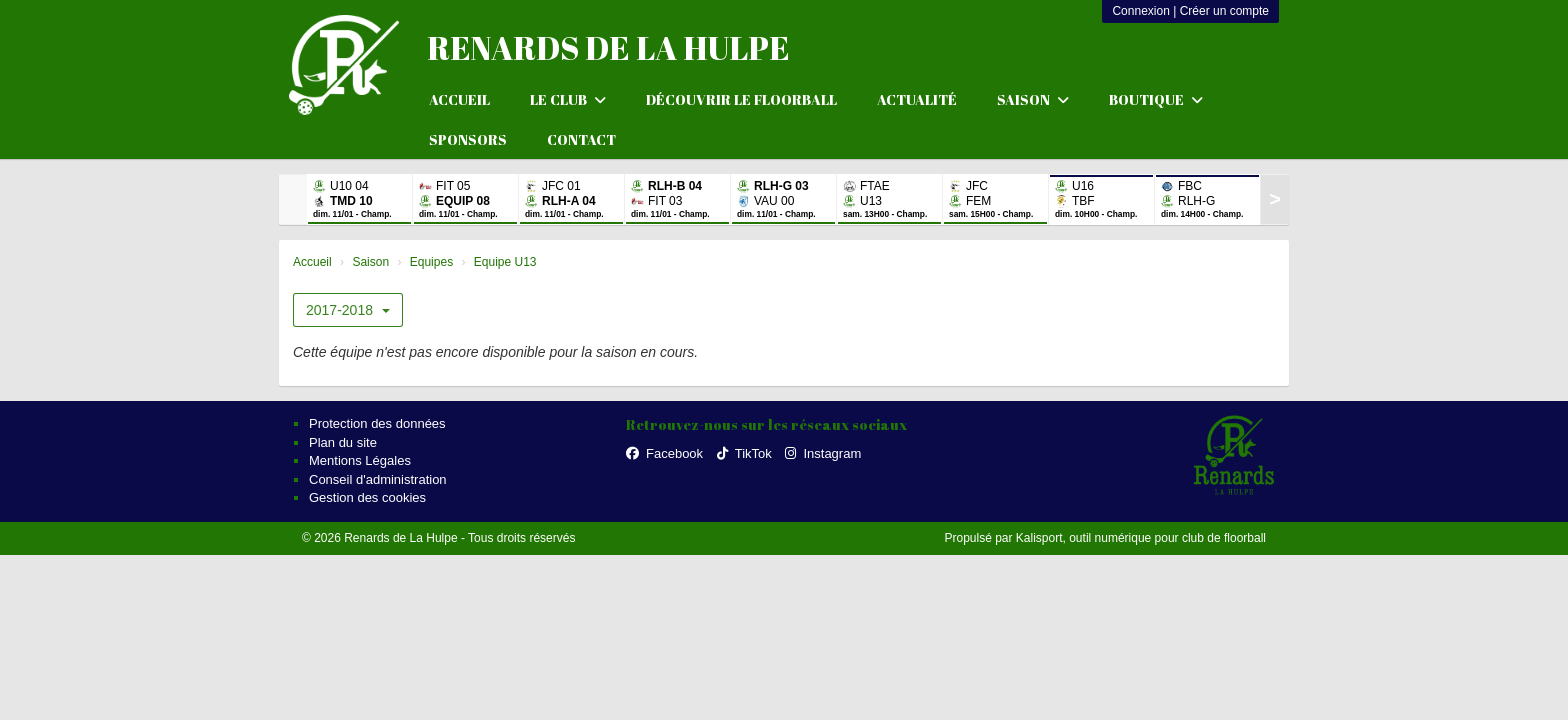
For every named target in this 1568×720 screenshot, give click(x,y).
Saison (1033, 99)
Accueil (459, 99)
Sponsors (468, 139)
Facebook (664, 453)
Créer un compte (1224, 11)
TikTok (744, 453)
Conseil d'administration (378, 479)
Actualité (917, 99)
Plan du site (343, 442)
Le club (568, 99)
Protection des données (377, 423)
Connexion (1140, 11)
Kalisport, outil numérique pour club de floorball (1141, 538)
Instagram (823, 453)
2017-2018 (348, 310)
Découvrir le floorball (741, 99)
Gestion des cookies (367, 497)
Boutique (1156, 99)
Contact (581, 139)
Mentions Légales (360, 460)
